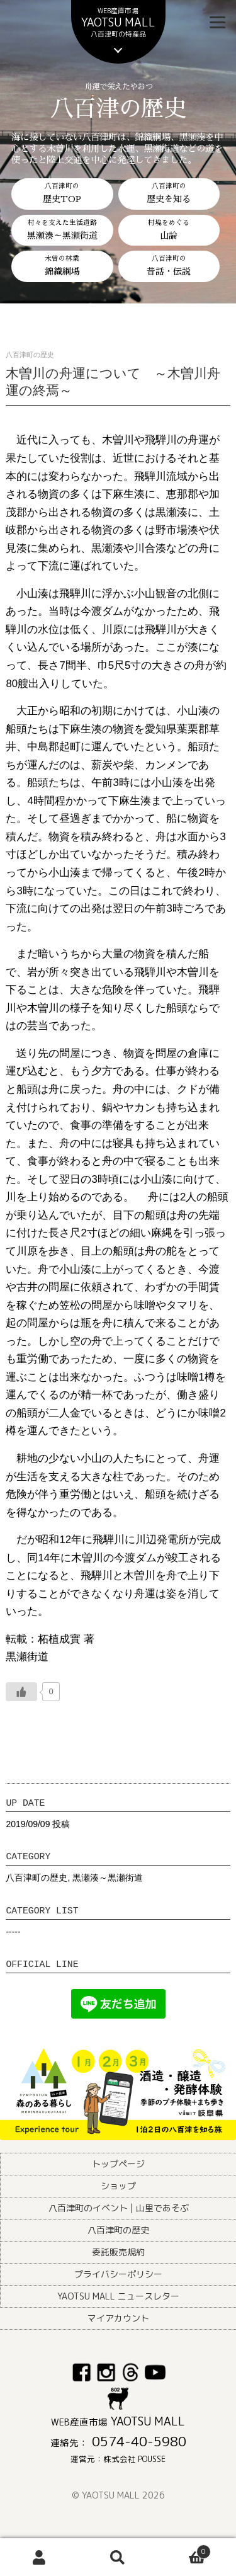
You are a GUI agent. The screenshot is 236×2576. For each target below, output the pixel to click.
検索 (118, 2557)
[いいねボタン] (21, 1691)
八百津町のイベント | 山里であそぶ (118, 2208)
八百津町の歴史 (36, 1877)
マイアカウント (118, 2318)
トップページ (118, 2164)
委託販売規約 (118, 2252)
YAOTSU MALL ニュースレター (118, 2296)
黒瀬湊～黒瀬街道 (107, 1877)
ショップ (118, 2186)
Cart (184, 2549)
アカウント (39, 2557)
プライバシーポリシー (118, 2274)
